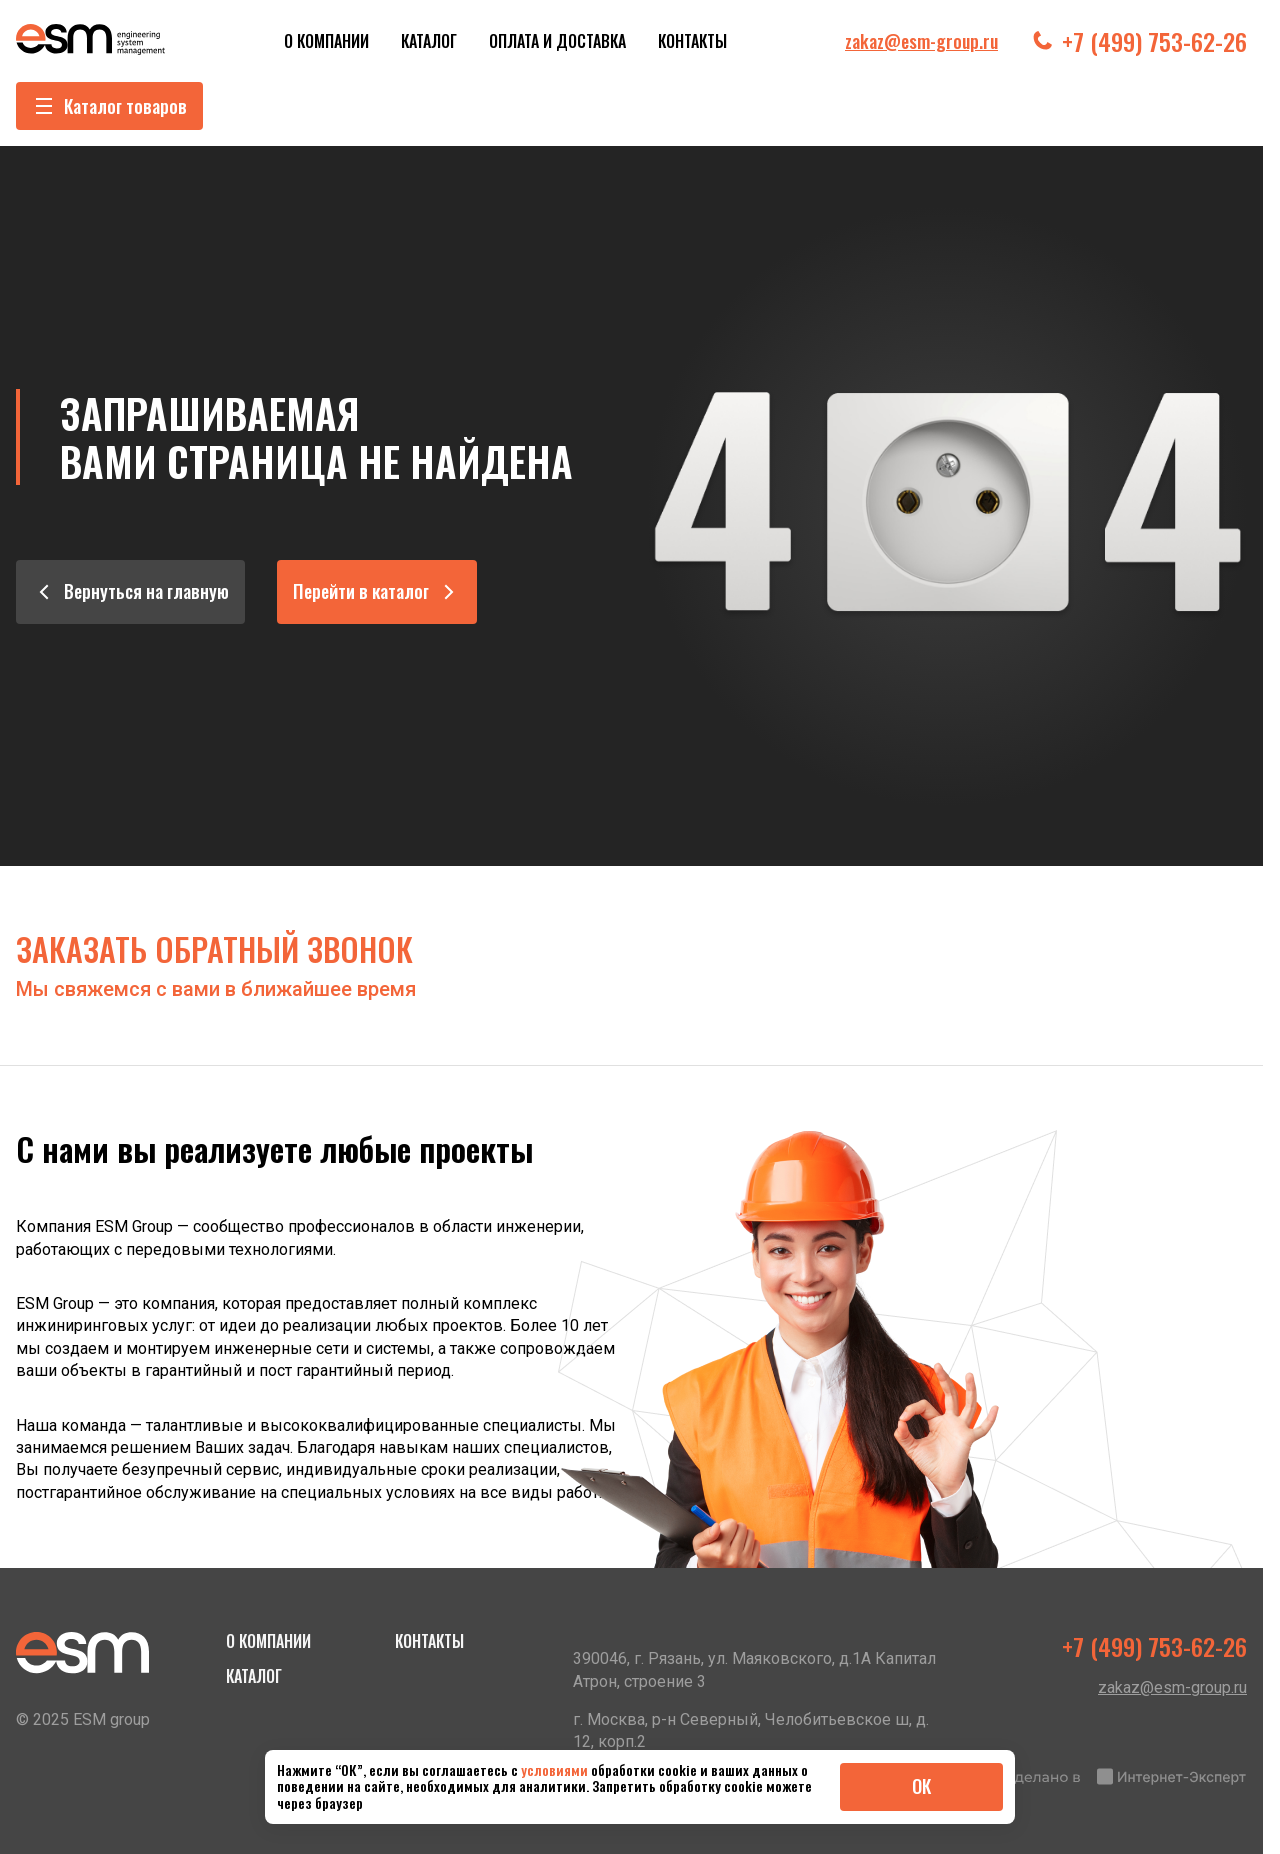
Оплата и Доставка (557, 41)
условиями (556, 1769)
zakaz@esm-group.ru (921, 41)
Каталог (429, 41)
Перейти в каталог (377, 591)
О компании (326, 41)
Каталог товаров (109, 106)
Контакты (692, 41)
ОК (921, 1786)
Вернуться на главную (130, 591)
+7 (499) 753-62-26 (1138, 41)
